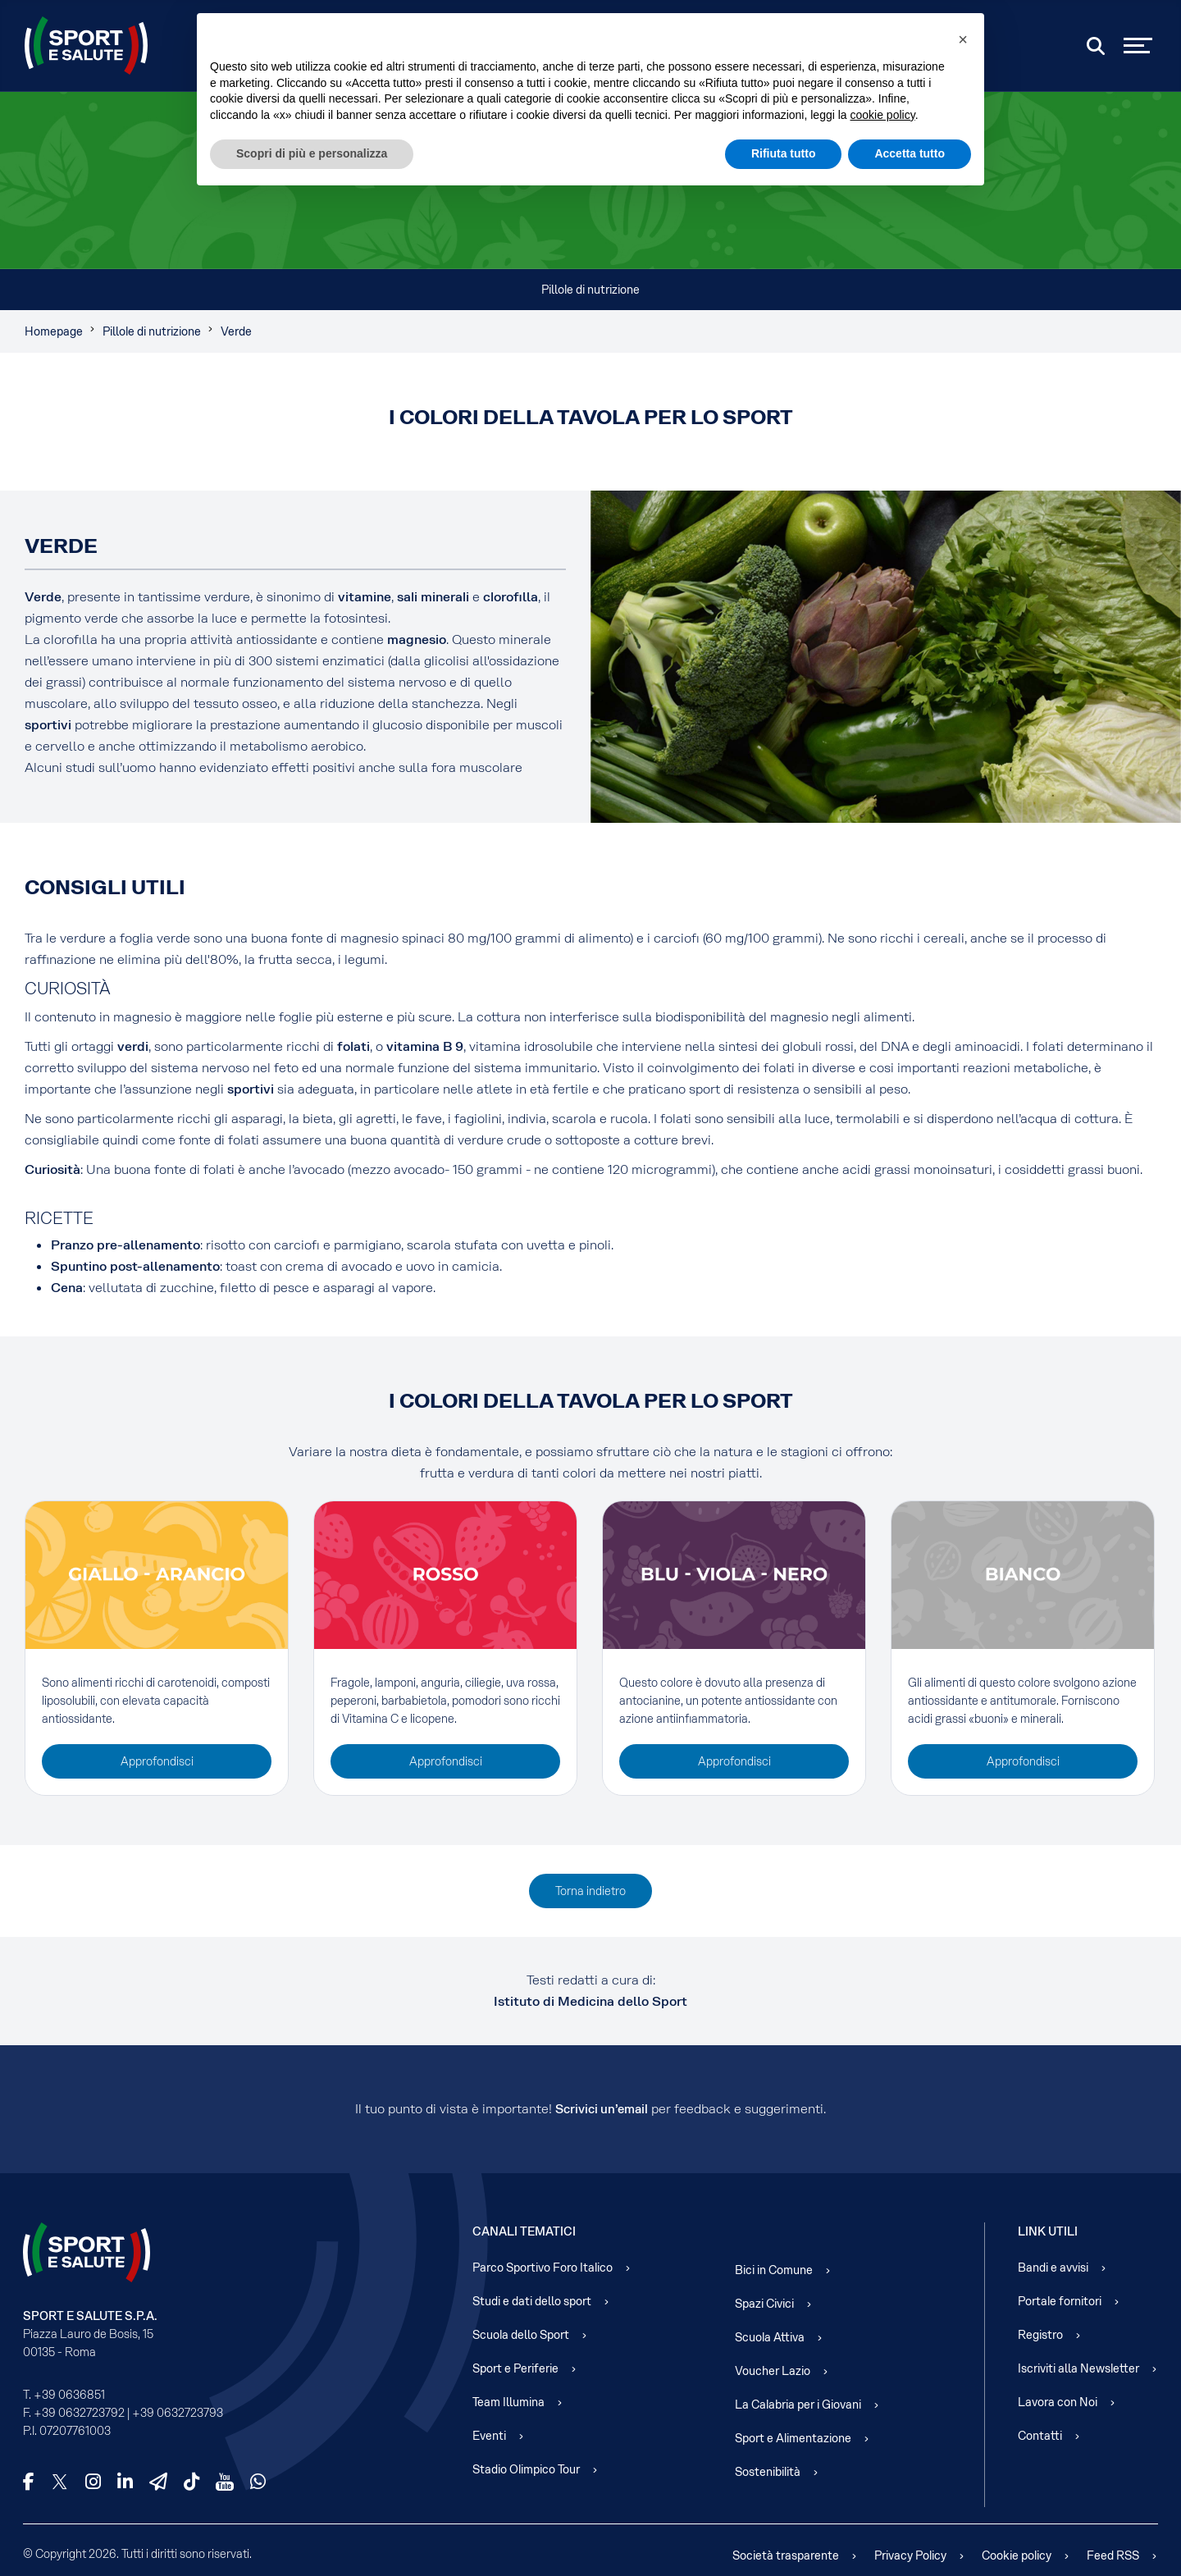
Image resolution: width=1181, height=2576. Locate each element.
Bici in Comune (774, 2270)
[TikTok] (191, 2482)
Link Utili (1048, 2231)
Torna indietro (590, 1891)
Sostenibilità (767, 2471)
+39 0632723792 (79, 2412)
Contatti (1040, 2435)
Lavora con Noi (1057, 2402)
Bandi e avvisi (1053, 2267)
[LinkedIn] (125, 2482)
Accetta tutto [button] (909, 153)
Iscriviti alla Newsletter (1078, 2368)
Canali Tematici (524, 2231)
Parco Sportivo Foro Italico (542, 2267)
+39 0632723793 (177, 2412)
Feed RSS (1113, 2555)
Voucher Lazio (772, 2371)
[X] (60, 2482)
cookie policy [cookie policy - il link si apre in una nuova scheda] (882, 114)
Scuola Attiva (770, 2337)
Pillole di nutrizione (590, 289)
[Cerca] (1096, 46)
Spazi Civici (764, 2303)
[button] (963, 39)
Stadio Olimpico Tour (526, 2469)
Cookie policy (1016, 2555)
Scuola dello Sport (520, 2334)
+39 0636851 (69, 2394)
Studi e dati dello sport (531, 2301)
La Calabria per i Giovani (798, 2404)
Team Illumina (508, 2402)
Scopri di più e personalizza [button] (311, 153)
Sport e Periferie (515, 2368)
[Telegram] (158, 2482)
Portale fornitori (1059, 2301)
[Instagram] (93, 2482)
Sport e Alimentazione (793, 2438)
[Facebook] (28, 2482)
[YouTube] (225, 2482)
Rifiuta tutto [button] (783, 153)
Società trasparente (785, 2555)
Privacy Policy (910, 2555)
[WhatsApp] (258, 2482)
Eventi (489, 2435)
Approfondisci (157, 1761)
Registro (1040, 2334)
